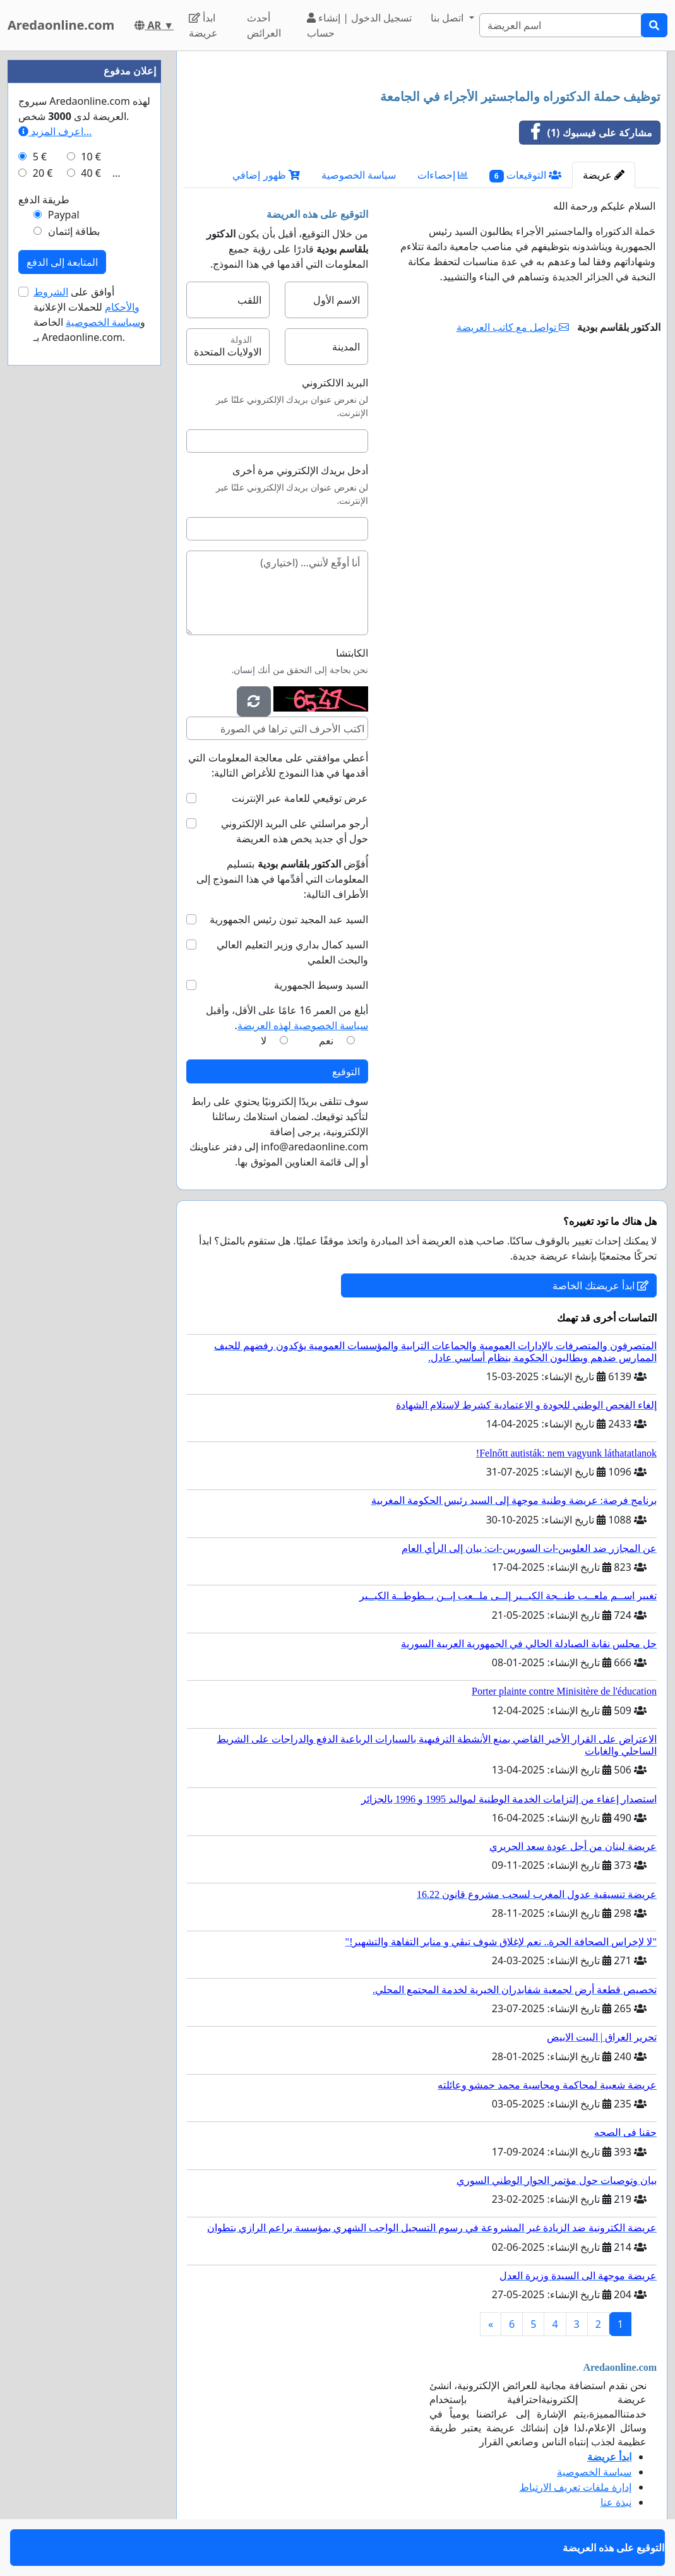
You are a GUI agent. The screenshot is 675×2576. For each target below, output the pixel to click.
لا (263, 1040)
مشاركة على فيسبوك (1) (586, 132)
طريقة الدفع (43, 199)
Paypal (64, 215)
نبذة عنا (615, 2502)
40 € (91, 173)
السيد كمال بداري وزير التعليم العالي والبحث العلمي (292, 952)
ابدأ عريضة (203, 25)
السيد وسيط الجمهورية (321, 985)
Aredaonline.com (61, 24)
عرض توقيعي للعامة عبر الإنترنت (300, 798)
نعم (326, 1040)
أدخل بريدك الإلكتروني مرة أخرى (300, 470)
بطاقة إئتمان (74, 231)
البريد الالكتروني (335, 383)
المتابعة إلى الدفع (62, 262)
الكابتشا (352, 653)
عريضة (603, 175)
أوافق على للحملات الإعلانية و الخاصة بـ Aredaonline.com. (89, 314)
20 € (43, 173)
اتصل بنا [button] (448, 18)
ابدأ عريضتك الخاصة (600, 1285)
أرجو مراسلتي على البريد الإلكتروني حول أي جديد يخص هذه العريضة (295, 830)
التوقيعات (525, 175)
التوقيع (346, 1071)
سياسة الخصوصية (358, 175)
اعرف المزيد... (55, 131)
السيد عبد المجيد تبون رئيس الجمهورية (289, 919)
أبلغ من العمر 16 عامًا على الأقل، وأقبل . (287, 1017)
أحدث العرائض (264, 25)
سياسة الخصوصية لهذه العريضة (302, 1025)
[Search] (560, 25)
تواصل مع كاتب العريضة (513, 327)
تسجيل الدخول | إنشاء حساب (359, 25)
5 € (40, 157)
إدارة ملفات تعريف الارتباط (575, 2487)
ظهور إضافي (265, 175)
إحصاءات (442, 175)
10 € (91, 157)
